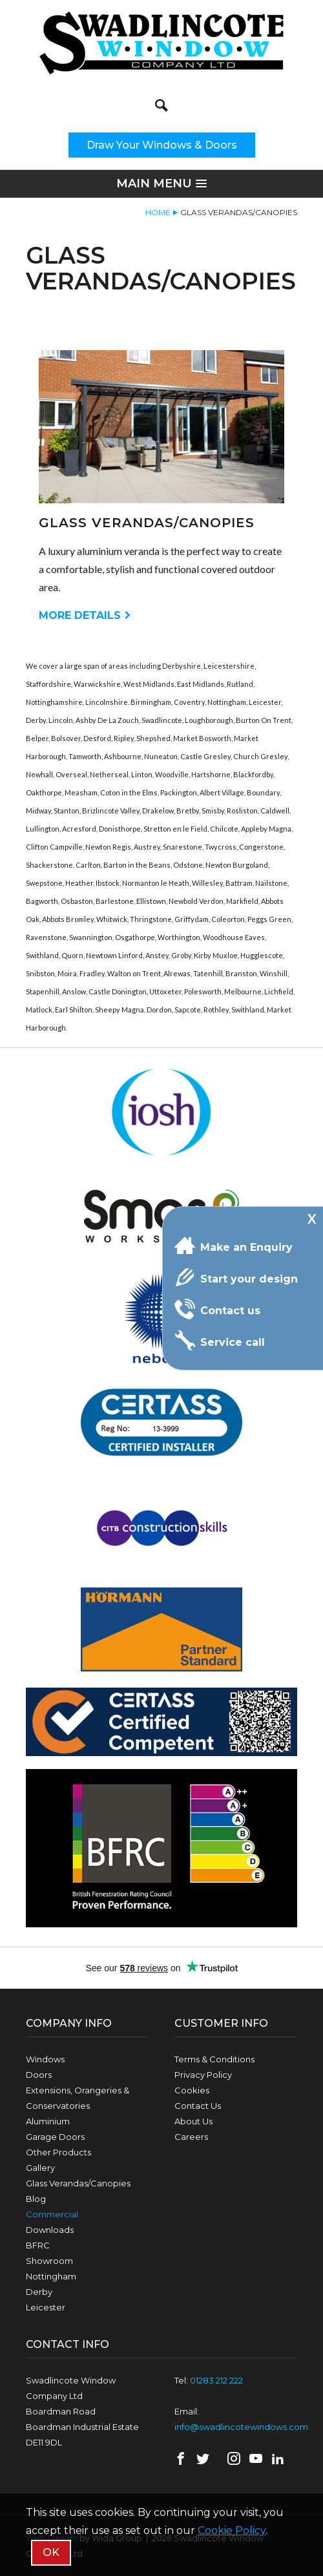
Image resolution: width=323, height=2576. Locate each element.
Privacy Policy (203, 2074)
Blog (36, 2199)
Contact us (217, 1309)
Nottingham (51, 2276)
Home (158, 212)
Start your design (236, 1277)
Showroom (49, 2261)
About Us (193, 2121)
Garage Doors (55, 2136)
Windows (45, 2059)
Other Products (58, 2152)
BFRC (38, 2245)
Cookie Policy (232, 2530)
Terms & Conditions (214, 2059)
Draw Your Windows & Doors (162, 145)
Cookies (191, 2090)
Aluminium (48, 2121)
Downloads (50, 2230)
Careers (191, 2136)
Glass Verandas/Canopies (78, 2183)
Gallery (40, 2167)
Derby (39, 2292)
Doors (39, 2074)
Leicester (45, 2307)
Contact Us (197, 2105)
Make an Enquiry (233, 1245)
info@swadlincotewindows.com (241, 2427)
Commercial (52, 2214)
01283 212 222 (216, 2380)
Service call (219, 1340)
